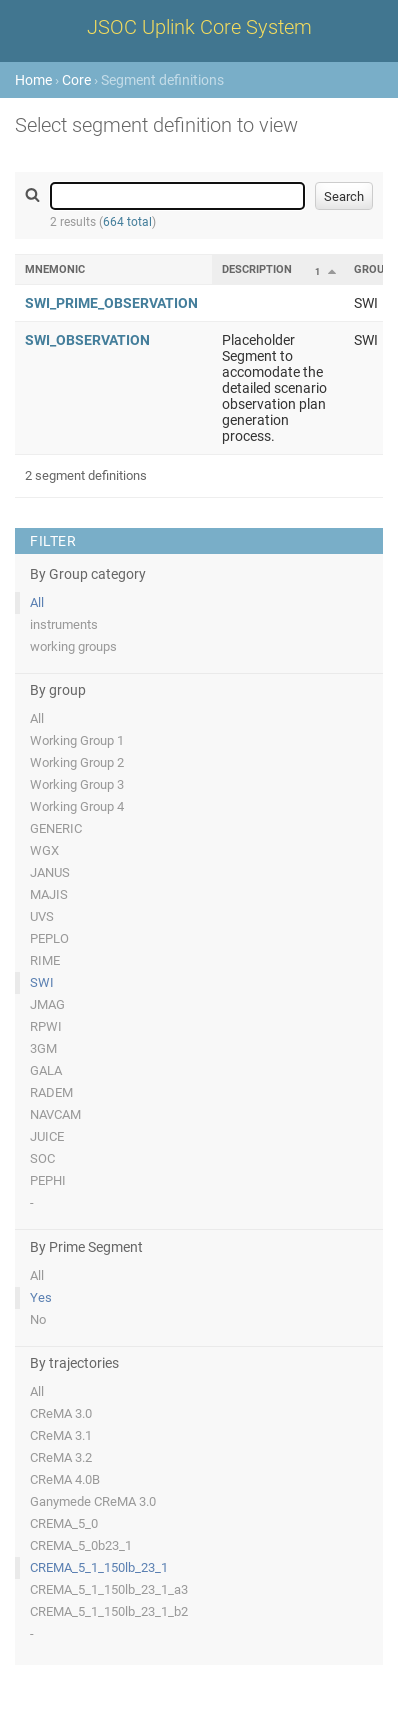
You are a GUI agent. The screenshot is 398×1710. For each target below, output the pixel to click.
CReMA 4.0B (65, 1479)
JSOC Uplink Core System (199, 27)
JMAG (47, 1004)
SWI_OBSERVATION (87, 340)
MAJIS (49, 894)
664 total (127, 222)
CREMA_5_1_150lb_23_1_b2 (109, 1611)
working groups (73, 646)
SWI (42, 982)
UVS (42, 916)
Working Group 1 (77, 740)
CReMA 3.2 (61, 1457)
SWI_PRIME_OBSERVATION (111, 303)
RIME (45, 960)
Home (33, 80)
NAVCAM (55, 1114)
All (37, 602)
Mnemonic (55, 269)
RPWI (46, 1026)
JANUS (50, 872)
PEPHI (48, 1180)
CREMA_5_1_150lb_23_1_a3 (109, 1589)
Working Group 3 (77, 784)
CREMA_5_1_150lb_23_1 (99, 1567)
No (38, 1319)
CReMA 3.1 (61, 1435)
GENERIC (56, 828)
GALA (46, 1070)
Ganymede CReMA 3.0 (93, 1501)
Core (76, 80)
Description (257, 269)
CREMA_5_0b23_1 (81, 1545)
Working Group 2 (77, 762)
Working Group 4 (77, 806)
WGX (44, 850)
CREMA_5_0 (64, 1523)
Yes (41, 1297)
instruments (64, 624)
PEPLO (49, 938)
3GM (43, 1048)
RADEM (51, 1092)
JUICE (47, 1136)
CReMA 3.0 (61, 1413)
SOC (42, 1158)
